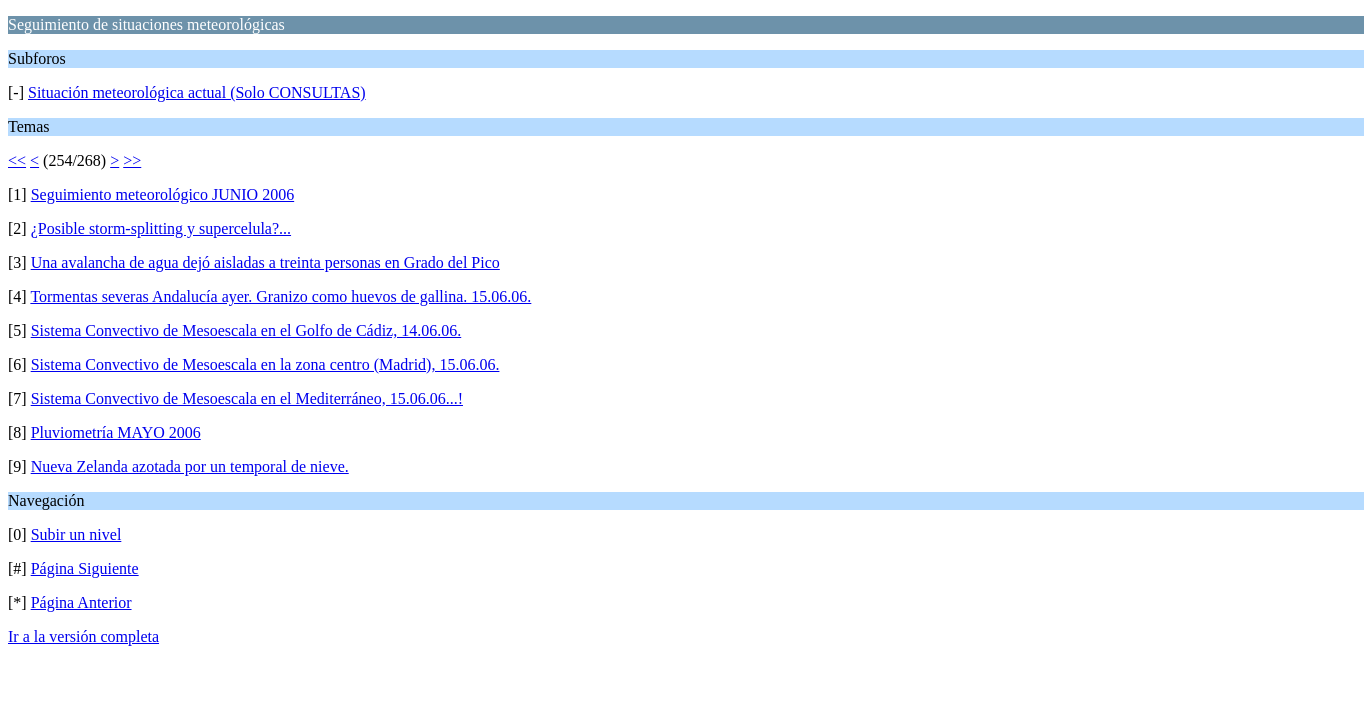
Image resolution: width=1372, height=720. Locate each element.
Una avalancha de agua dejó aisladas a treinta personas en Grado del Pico (265, 262)
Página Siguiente (85, 568)
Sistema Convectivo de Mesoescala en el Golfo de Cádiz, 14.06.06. (246, 330)
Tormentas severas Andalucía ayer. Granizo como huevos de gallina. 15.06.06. (280, 296)
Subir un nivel (76, 534)
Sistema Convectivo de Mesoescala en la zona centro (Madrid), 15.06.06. (265, 364)
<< (17, 160)
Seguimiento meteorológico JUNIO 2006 (163, 194)
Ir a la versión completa (83, 636)
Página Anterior (81, 602)
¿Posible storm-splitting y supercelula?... (161, 228)
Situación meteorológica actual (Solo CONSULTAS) (197, 92)
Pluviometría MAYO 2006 (116, 432)
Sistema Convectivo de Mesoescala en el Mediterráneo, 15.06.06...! (247, 398)
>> (132, 160)
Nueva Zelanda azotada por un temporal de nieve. (190, 466)
